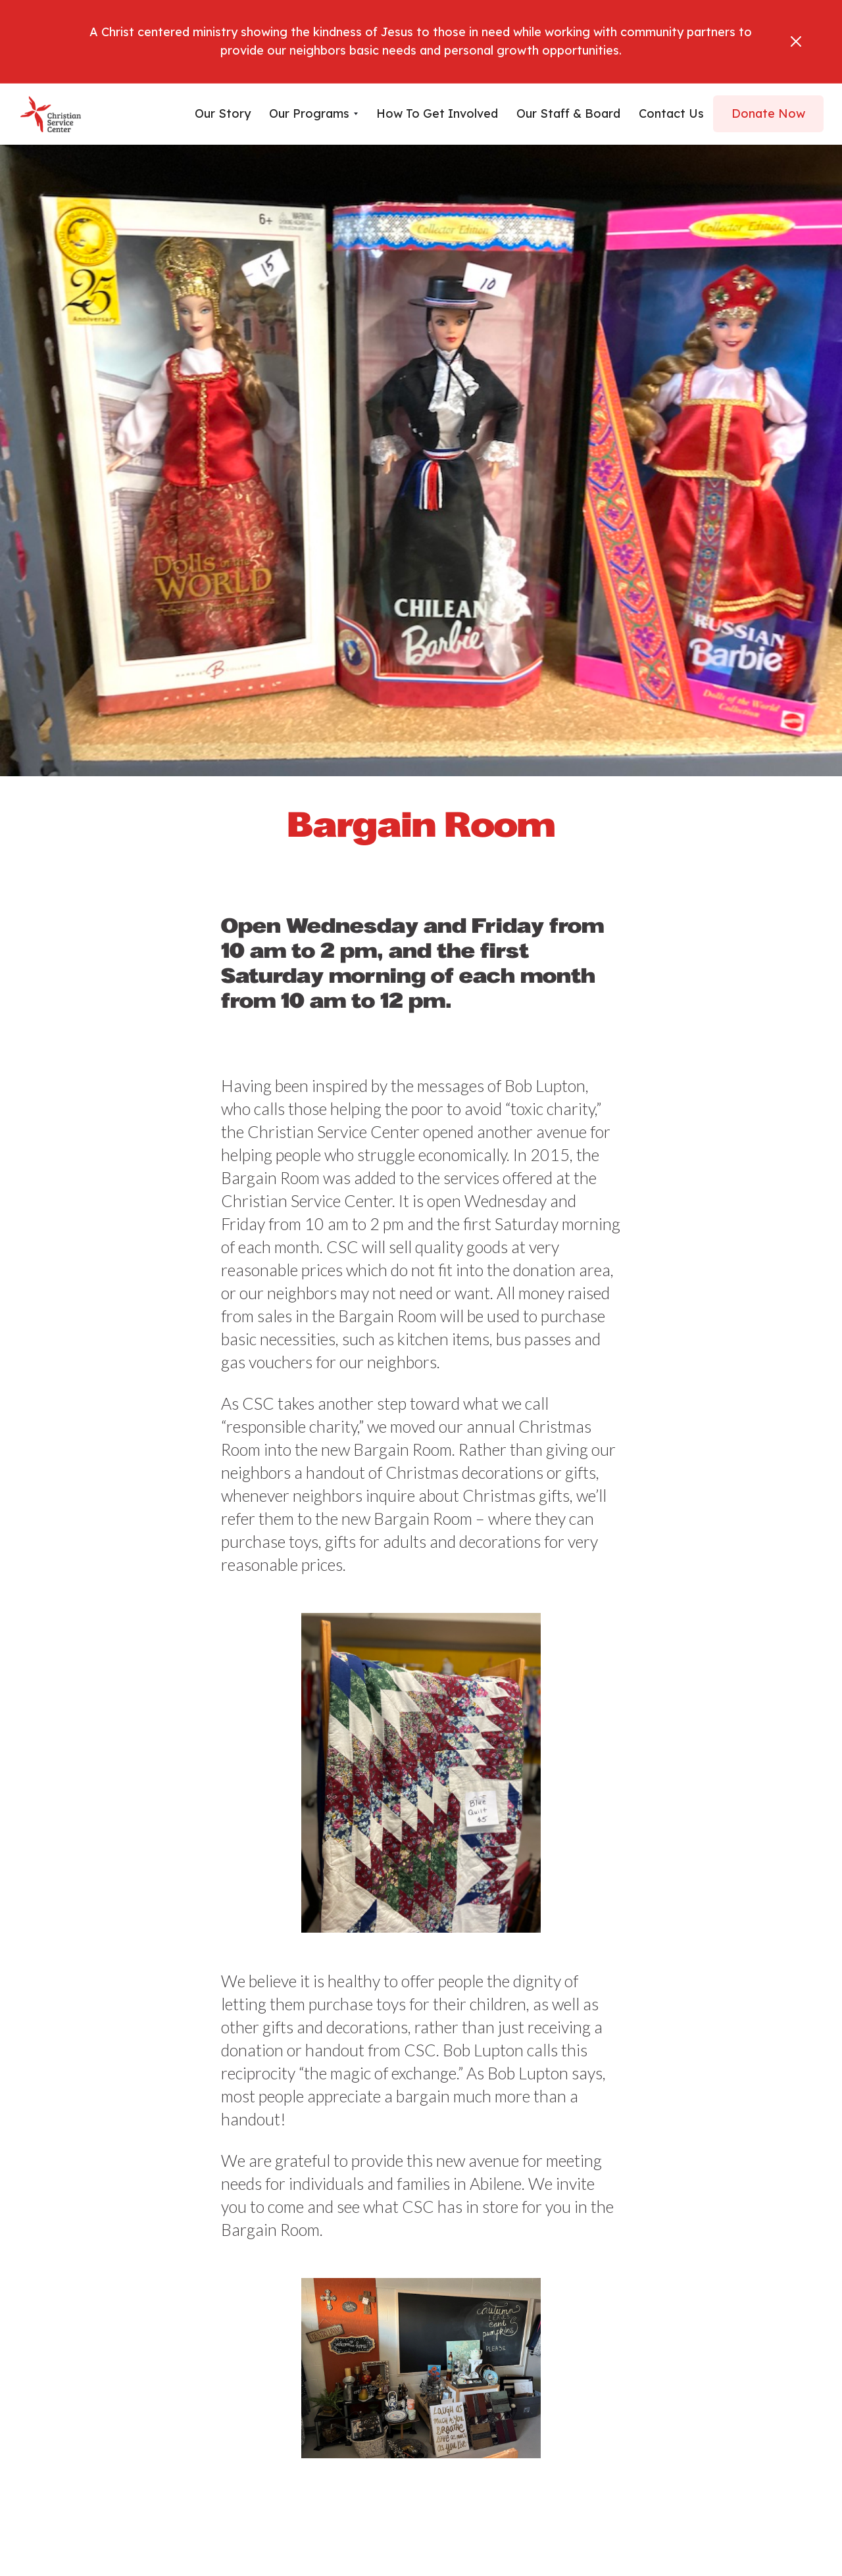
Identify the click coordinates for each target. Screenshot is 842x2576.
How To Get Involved (437, 113)
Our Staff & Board (568, 113)
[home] (50, 114)
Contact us (671, 113)
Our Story (223, 113)
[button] (313, 114)
